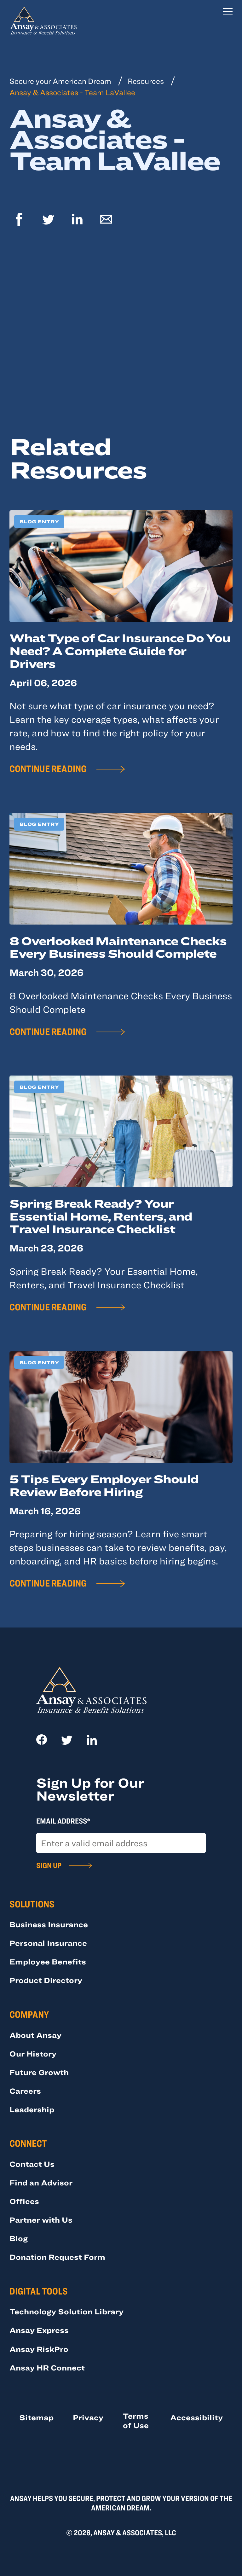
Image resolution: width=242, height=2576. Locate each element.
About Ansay (35, 2034)
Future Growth (39, 2072)
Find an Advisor (40, 2182)
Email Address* (63, 1820)
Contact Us (32, 2163)
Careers (25, 2090)
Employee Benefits (47, 1961)
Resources (146, 80)
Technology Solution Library (66, 2311)
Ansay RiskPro (38, 2348)
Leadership (31, 2109)
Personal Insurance (48, 1942)
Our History (32, 2053)
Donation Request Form (57, 2256)
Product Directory (45, 1980)
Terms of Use (136, 2420)
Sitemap (36, 2417)
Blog (18, 2238)
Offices (24, 2201)
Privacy (88, 2417)
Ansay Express (39, 2330)
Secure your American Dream (60, 80)
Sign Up (48, 1865)
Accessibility (196, 2417)
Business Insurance (48, 1924)
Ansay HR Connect (47, 2367)
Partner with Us (40, 2219)
